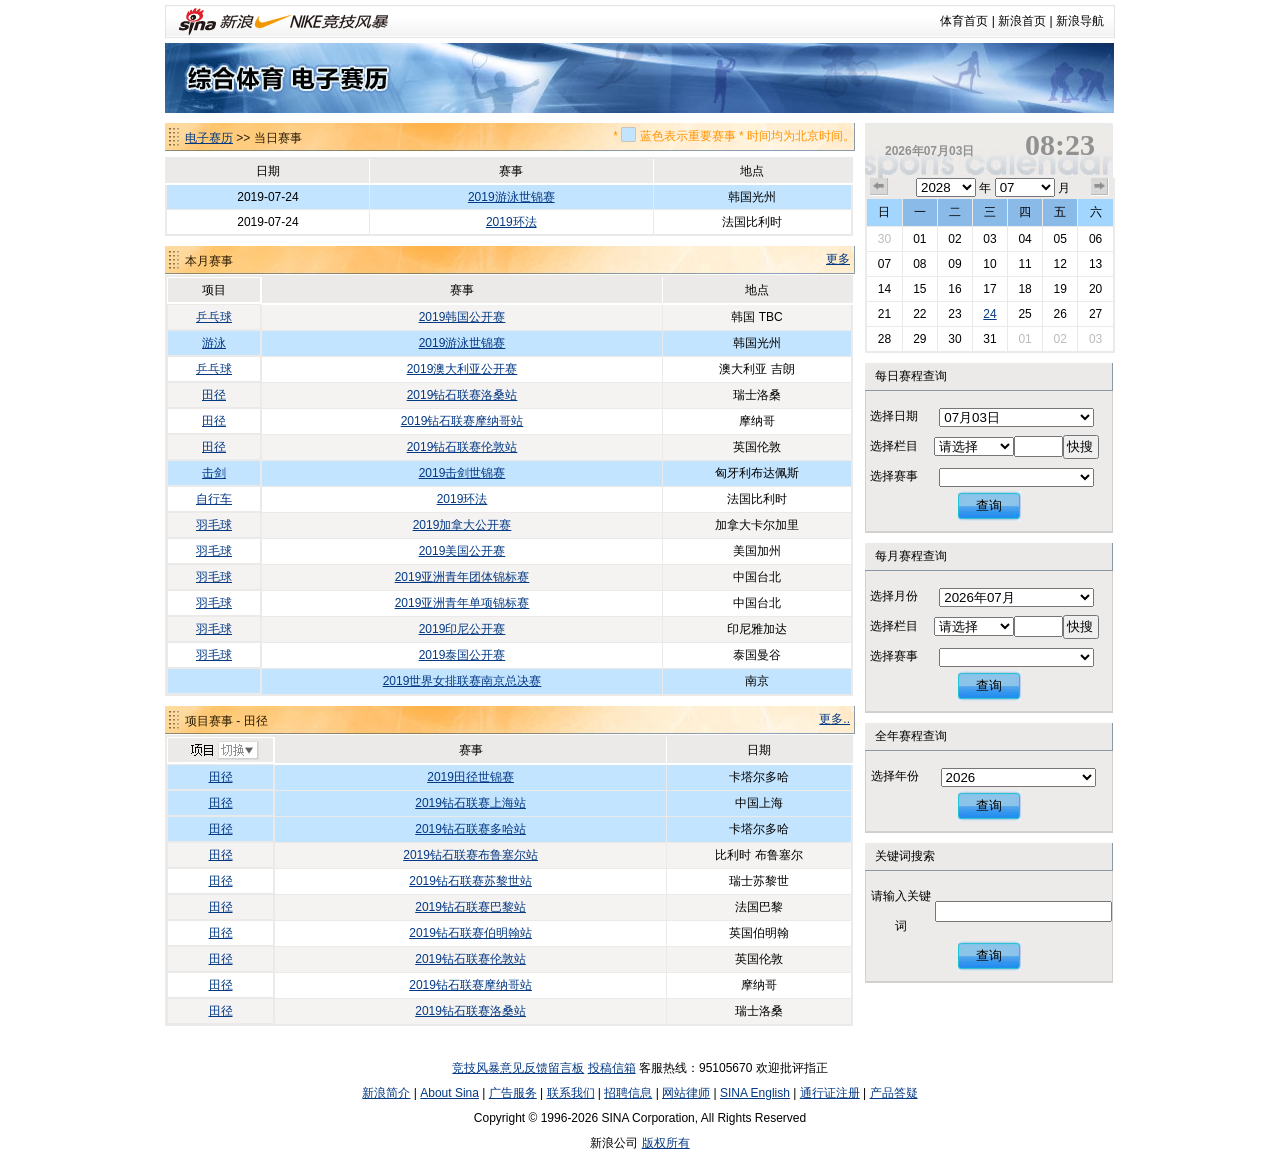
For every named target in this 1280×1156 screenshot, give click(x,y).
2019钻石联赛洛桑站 (462, 395)
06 (1095, 239)
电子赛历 (209, 138)
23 (954, 314)
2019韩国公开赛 (462, 317)
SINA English (755, 1093)
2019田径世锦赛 (470, 777)
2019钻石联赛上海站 (470, 803)
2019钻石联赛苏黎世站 (470, 881)
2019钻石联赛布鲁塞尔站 (470, 855)
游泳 (214, 343)
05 (1059, 239)
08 (919, 264)
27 (1095, 314)
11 (1024, 264)
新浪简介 (386, 1093)
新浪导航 (1080, 21)
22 (919, 314)
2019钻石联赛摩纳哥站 (462, 421)
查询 (989, 505)
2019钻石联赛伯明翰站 (470, 933)
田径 (214, 395)
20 (1095, 289)
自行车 (214, 499)
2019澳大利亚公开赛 (462, 369)
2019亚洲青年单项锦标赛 (462, 603)
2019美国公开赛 (462, 551)
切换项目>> (223, 751)
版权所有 (666, 1143)
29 (919, 339)
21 (884, 314)
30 (884, 239)
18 (1024, 289)
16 (954, 289)
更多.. (834, 719)
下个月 (1100, 187)
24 (989, 314)
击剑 (214, 473)
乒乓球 (214, 317)
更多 (838, 259)
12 (1059, 264)
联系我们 (571, 1093)
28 (884, 339)
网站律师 (686, 1093)
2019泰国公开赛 (462, 655)
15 (919, 289)
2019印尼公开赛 (462, 629)
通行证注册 (830, 1093)
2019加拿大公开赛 (462, 525)
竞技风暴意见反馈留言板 (518, 1068)
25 (1024, 314)
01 (919, 239)
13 (1095, 264)
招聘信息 (628, 1093)
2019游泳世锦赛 (511, 197)
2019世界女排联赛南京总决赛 (462, 681)
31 (989, 339)
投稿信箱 (612, 1068)
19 (1059, 289)
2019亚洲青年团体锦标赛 (462, 577)
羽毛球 (214, 525)
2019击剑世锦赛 (462, 473)
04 (1024, 239)
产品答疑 (894, 1093)
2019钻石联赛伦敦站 (462, 447)
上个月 (879, 187)
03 (989, 239)
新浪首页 (1022, 21)
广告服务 (513, 1093)
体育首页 (964, 21)
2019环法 (511, 222)
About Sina (449, 1093)
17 (989, 289)
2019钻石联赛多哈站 (470, 829)
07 (884, 264)
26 (1059, 314)
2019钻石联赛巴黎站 (470, 907)
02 (954, 239)
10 (989, 264)
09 (954, 264)
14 (884, 289)
